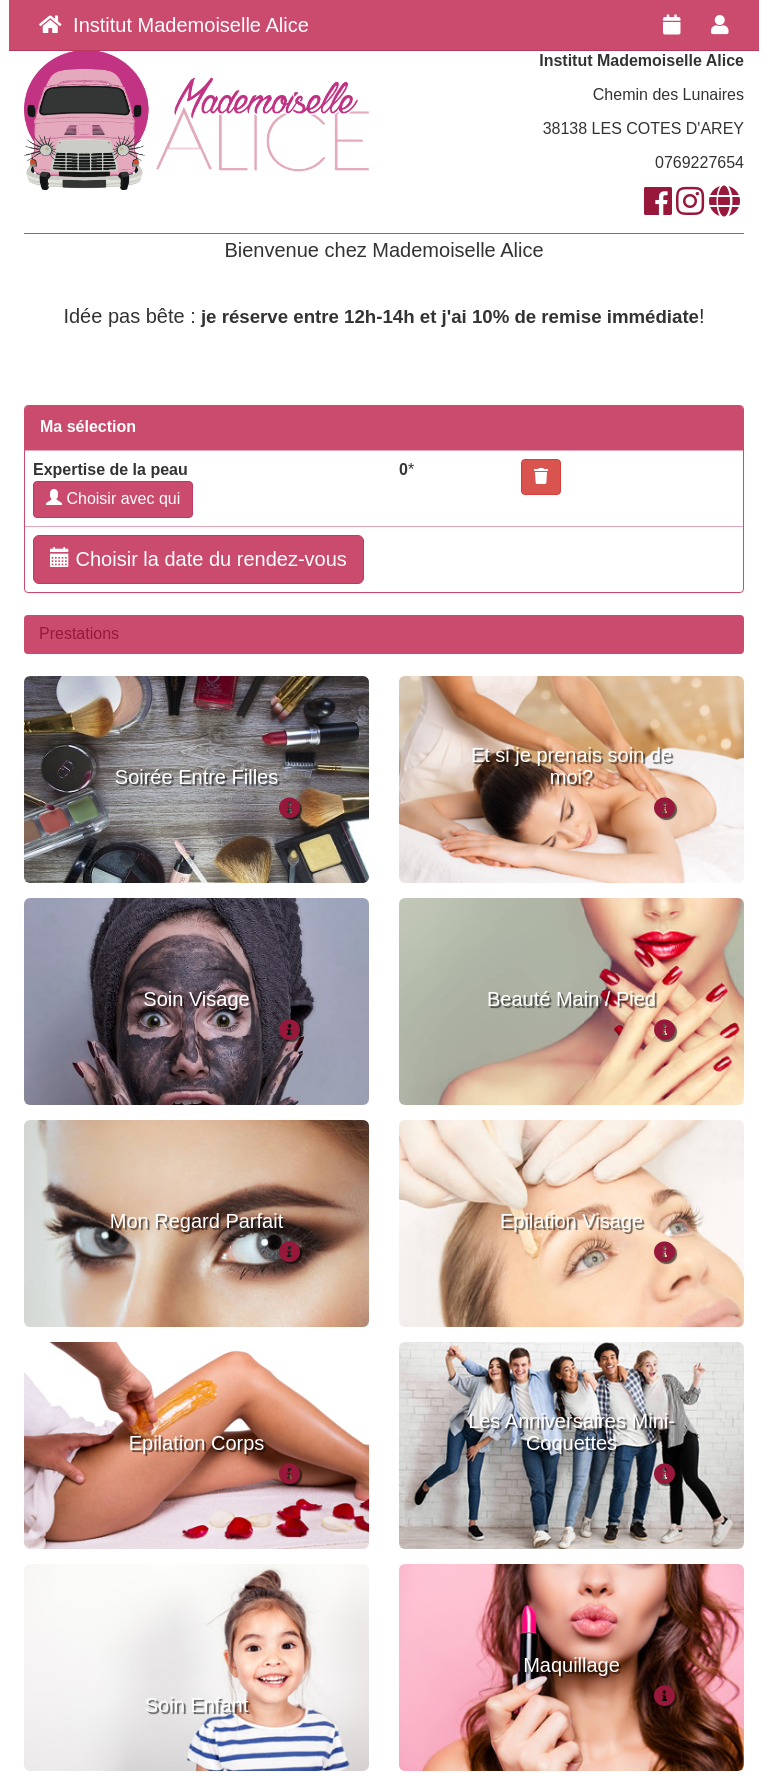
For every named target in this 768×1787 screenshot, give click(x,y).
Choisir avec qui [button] (113, 498)
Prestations (79, 633)
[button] (541, 477)
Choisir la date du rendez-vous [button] (198, 558)
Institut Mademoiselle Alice (174, 25)
